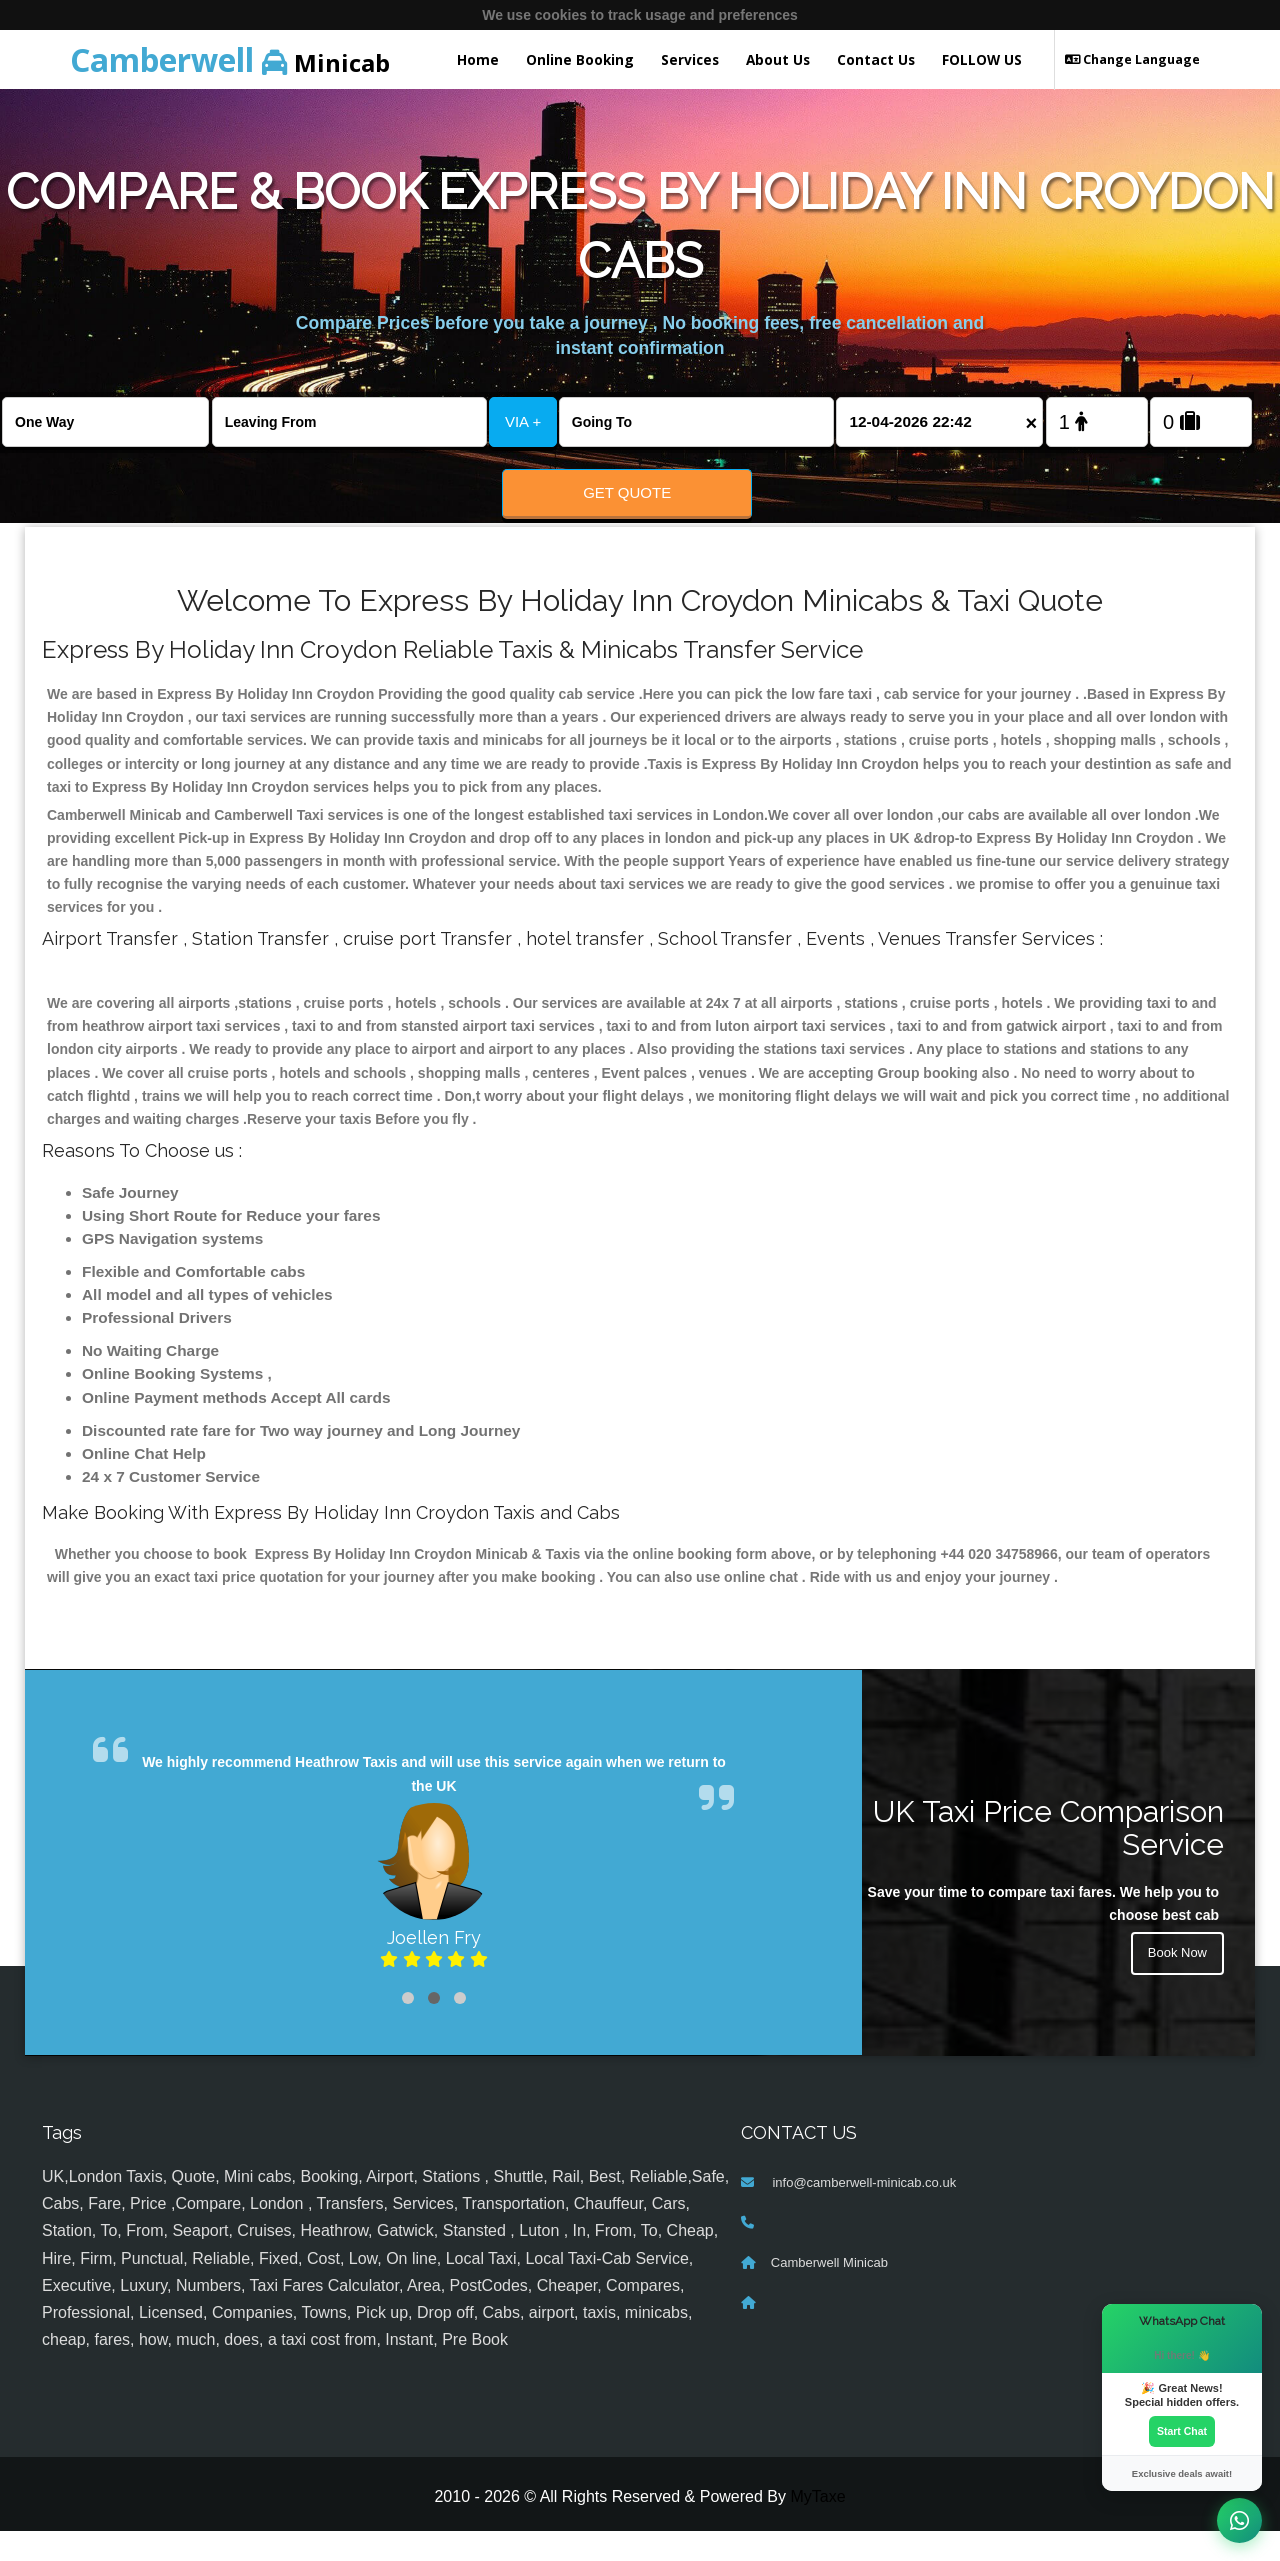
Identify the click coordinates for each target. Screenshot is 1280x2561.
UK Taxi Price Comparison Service (1048, 1857)
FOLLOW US (982, 59)
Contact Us (876, 59)
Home (478, 59)
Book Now (1175, 1985)
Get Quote (627, 492)
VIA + (523, 421)
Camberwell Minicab (829, 2291)
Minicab (230, 59)
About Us (778, 59)
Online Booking (580, 59)
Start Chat (1182, 2430)
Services (690, 59)
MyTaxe (817, 2526)
